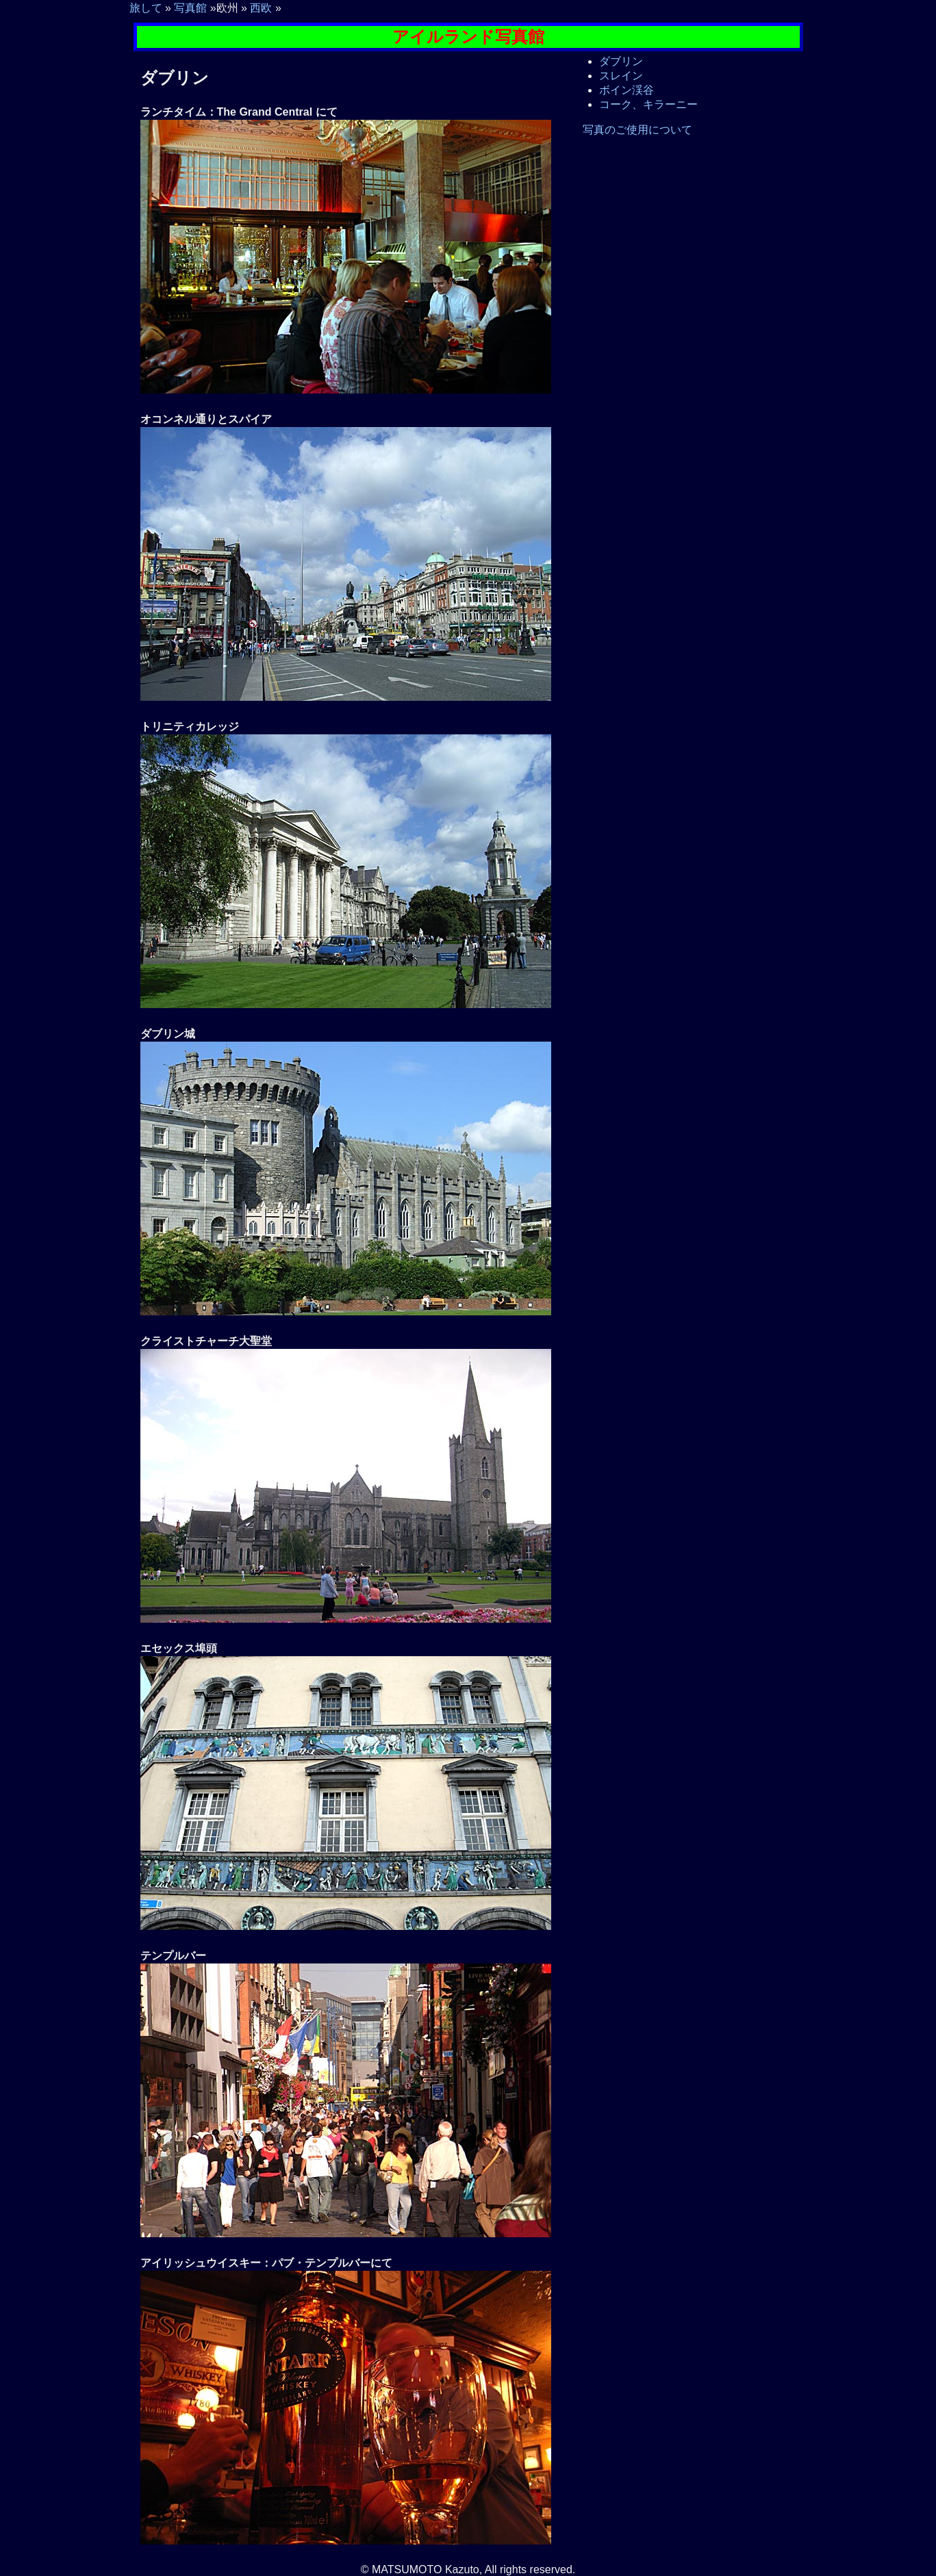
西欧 (261, 8)
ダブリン (621, 61)
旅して (145, 8)
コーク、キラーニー (648, 104)
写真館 (190, 8)
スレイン (621, 75)
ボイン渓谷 (626, 90)
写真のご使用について (637, 130)
